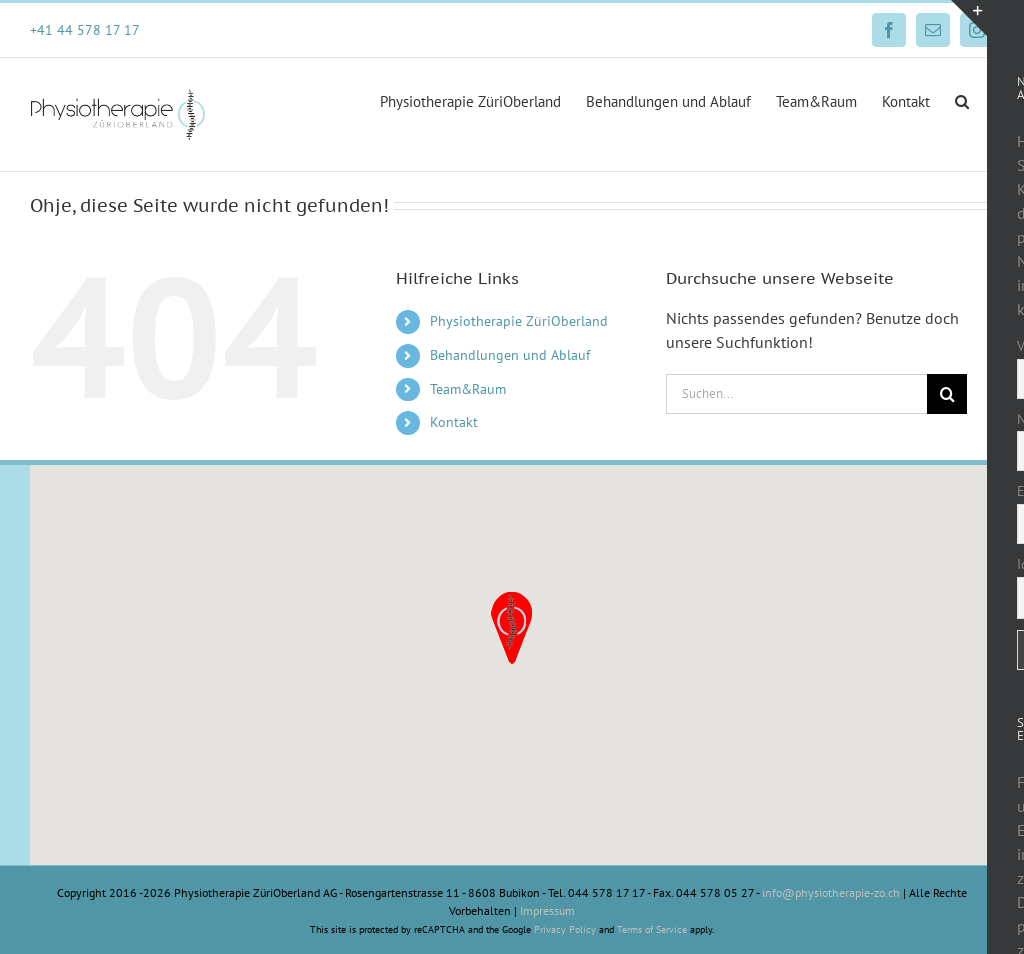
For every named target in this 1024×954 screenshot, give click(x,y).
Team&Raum (468, 389)
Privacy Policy (565, 929)
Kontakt (454, 422)
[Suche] (947, 394)
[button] (962, 100)
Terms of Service (652, 929)
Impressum (547, 910)
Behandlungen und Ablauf (510, 355)
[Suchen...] (796, 394)
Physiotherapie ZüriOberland (519, 321)
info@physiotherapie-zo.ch (831, 892)
